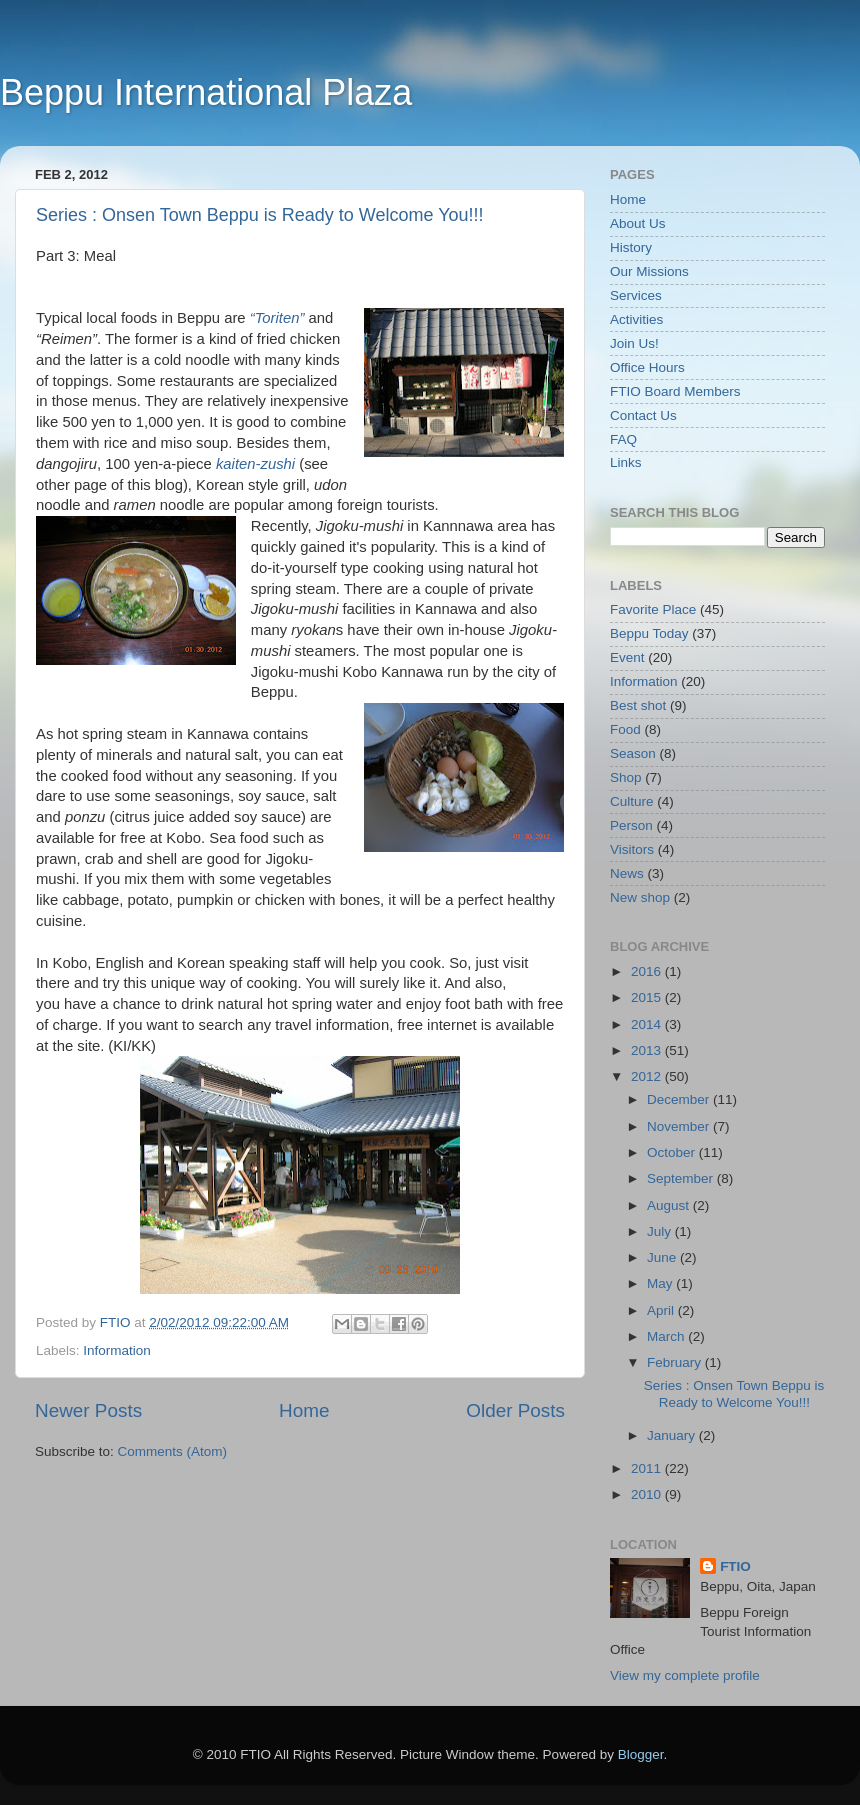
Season (633, 753)
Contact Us (643, 415)
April (662, 1310)
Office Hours (647, 367)
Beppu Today (649, 633)
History (631, 247)
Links (626, 462)
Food (625, 729)
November (680, 1126)
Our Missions (649, 271)
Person (631, 825)
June (663, 1257)
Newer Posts (88, 1410)
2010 (648, 1494)
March (667, 1336)
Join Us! (634, 343)
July (661, 1231)
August (670, 1205)
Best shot (638, 705)
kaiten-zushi (255, 464)
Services (636, 295)
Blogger (641, 1754)
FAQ (623, 439)
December (680, 1099)
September (682, 1178)
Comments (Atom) (173, 1451)
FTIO (735, 1566)
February (676, 1362)
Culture (632, 801)
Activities (636, 319)
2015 (648, 997)
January (673, 1435)
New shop (640, 897)
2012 (648, 1076)
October (673, 1152)
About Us (638, 223)
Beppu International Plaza (206, 92)
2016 (648, 971)
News (627, 873)
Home (304, 1410)
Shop (626, 777)
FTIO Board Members (675, 391)
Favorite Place (653, 609)
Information (117, 1350)
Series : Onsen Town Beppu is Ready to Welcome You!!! (260, 215)
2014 (648, 1024)
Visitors (632, 849)
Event (627, 657)
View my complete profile (685, 1675)
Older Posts (515, 1410)
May (661, 1283)
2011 (648, 1468)
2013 (648, 1050)
